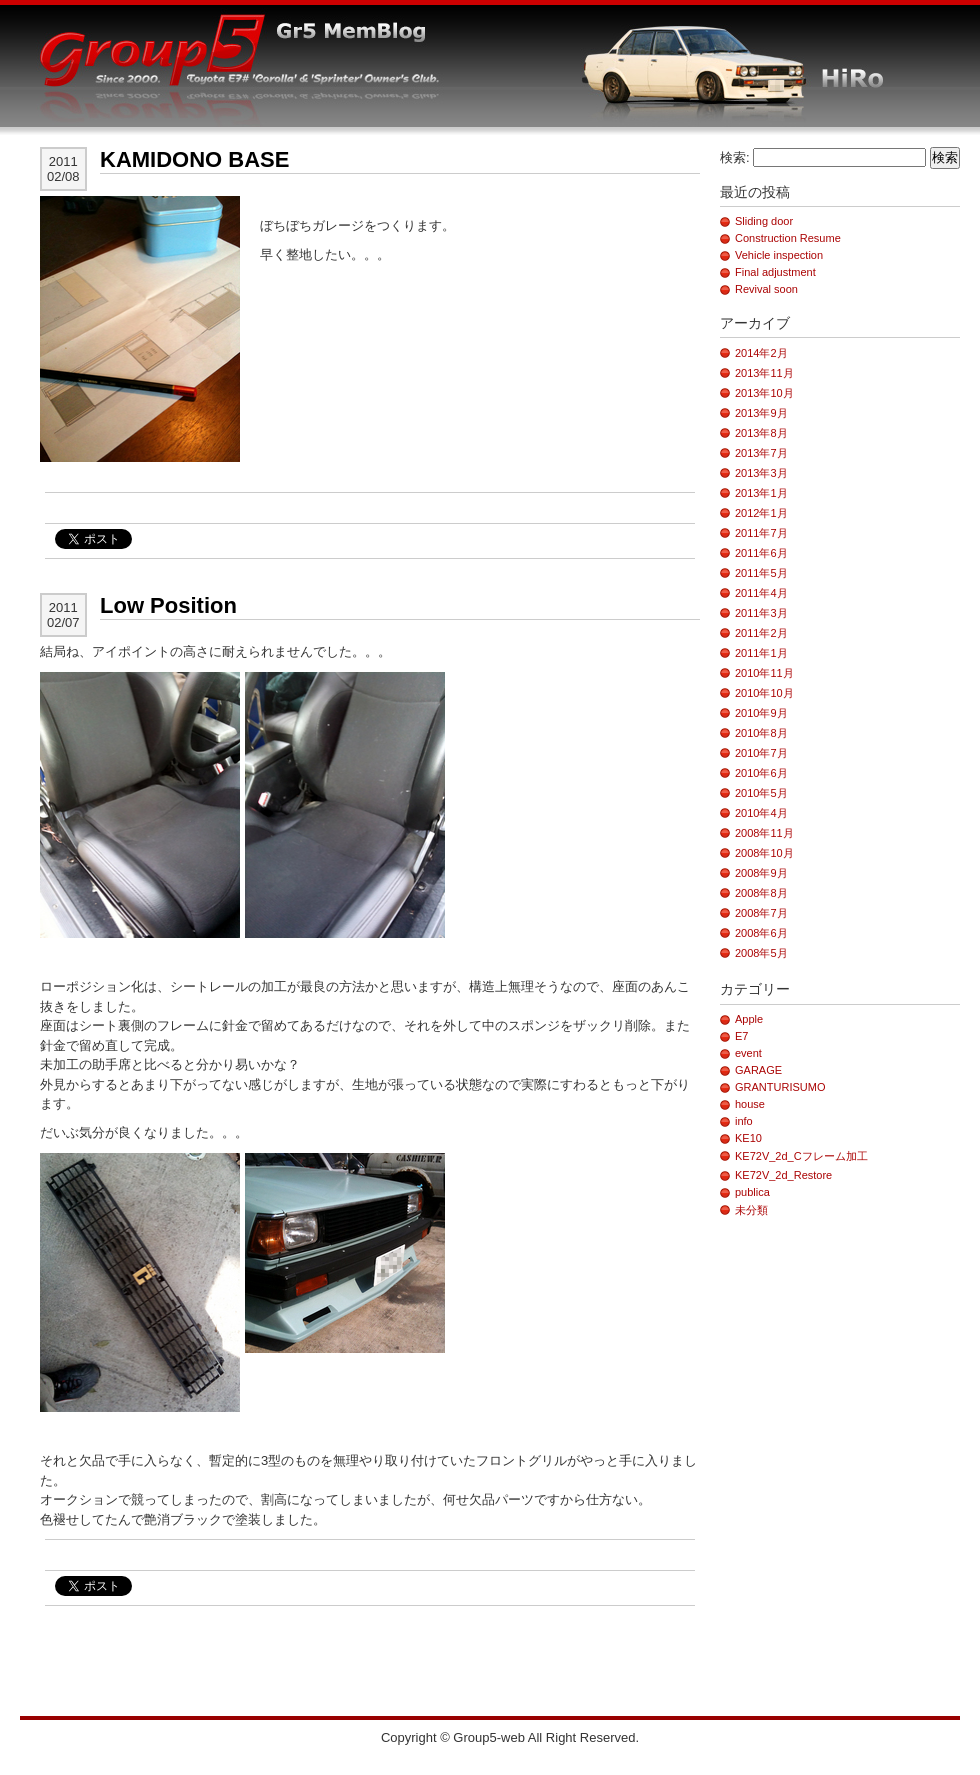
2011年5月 (761, 573)
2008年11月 (764, 833)
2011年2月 (761, 633)
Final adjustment (775, 272)
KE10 (748, 1138)
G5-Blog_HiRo (297, 93)
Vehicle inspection (779, 255)
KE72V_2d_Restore (783, 1175)
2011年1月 (761, 653)
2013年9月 (761, 413)
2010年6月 (761, 773)
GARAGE (758, 1070)
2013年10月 (764, 393)
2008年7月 (761, 913)
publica (752, 1192)
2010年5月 (761, 793)
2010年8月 (761, 733)
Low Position (168, 605)
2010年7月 (761, 753)
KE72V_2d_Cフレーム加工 (801, 1156)
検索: (735, 157)
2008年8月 (761, 893)
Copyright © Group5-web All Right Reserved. (510, 1737)
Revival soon (766, 289)
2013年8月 (761, 433)
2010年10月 (764, 693)
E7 (741, 1036)
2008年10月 (764, 853)
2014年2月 (761, 353)
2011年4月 (761, 593)
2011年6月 (761, 553)
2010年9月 (761, 713)
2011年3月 (761, 613)
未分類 (751, 1210)
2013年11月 (764, 373)
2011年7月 (761, 533)
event (748, 1053)
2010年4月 (761, 813)
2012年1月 (761, 513)
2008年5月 (761, 953)
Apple (749, 1019)
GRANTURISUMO (780, 1087)
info (744, 1121)
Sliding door (764, 221)
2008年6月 (761, 933)
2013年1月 (761, 493)
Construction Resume (788, 238)
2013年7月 (761, 453)
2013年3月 (761, 473)
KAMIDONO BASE (194, 159)
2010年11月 (764, 673)
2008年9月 (761, 873)
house (750, 1104)
